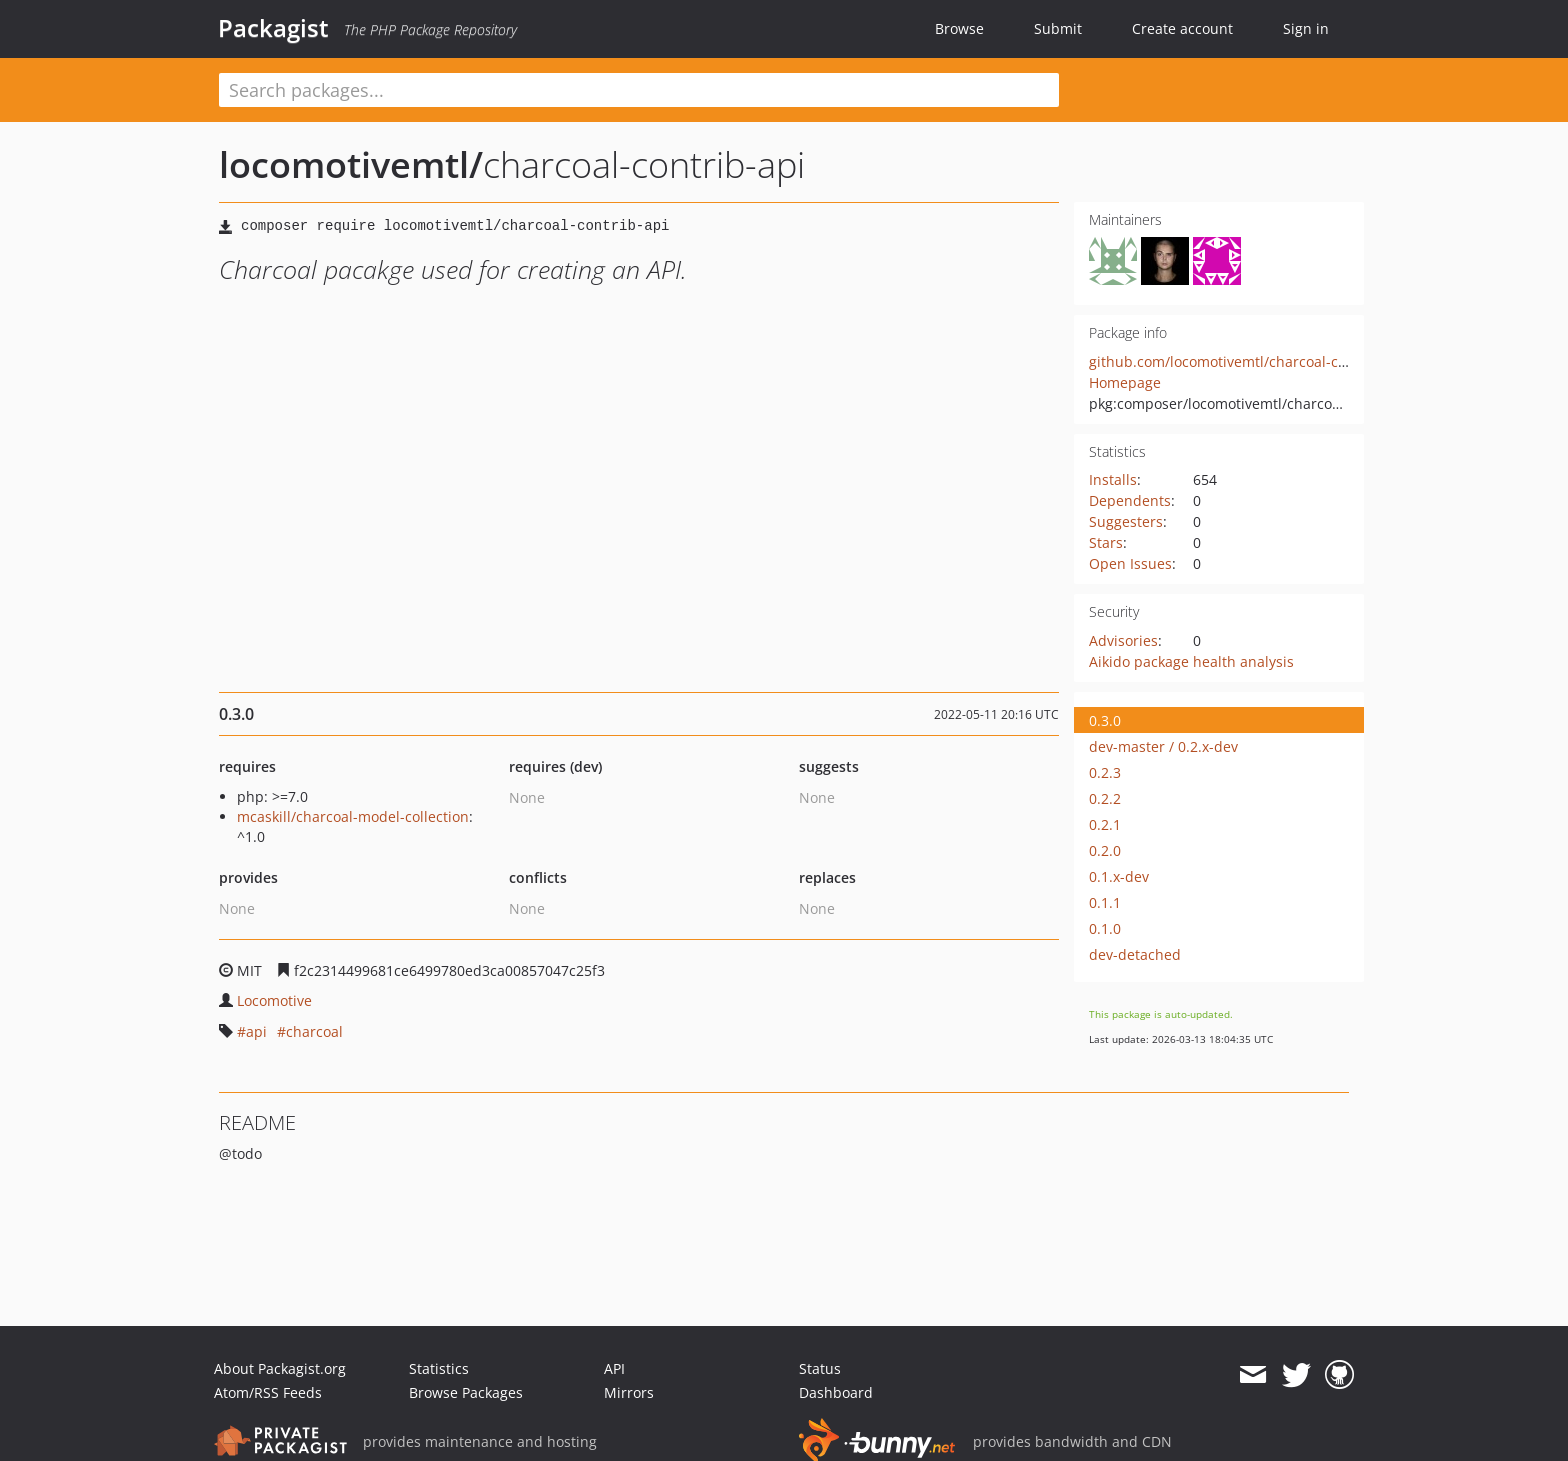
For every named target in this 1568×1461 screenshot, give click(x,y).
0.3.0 (1105, 720)
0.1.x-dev (1119, 876)
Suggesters (1126, 521)
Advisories (1123, 640)
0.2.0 (1105, 850)
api (256, 1031)
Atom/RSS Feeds (268, 1392)
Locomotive (274, 1000)
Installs (1113, 479)
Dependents (1130, 500)
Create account (1182, 28)
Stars (1106, 542)
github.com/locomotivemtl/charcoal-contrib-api (1247, 361)
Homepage (1125, 382)
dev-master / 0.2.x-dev (1163, 746)
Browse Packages (466, 1392)
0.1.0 (1105, 928)
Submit (1058, 28)
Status (820, 1368)
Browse (959, 28)
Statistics (439, 1368)
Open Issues (1130, 563)
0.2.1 (1105, 824)
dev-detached (1135, 954)
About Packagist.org (280, 1368)
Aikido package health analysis (1191, 661)
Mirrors (629, 1392)
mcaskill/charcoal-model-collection (353, 816)
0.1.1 (1105, 902)
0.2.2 (1105, 798)
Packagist (273, 28)
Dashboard (836, 1392)
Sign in (1306, 28)
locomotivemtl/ (351, 164)
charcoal (314, 1031)
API (614, 1368)
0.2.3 (1105, 772)
